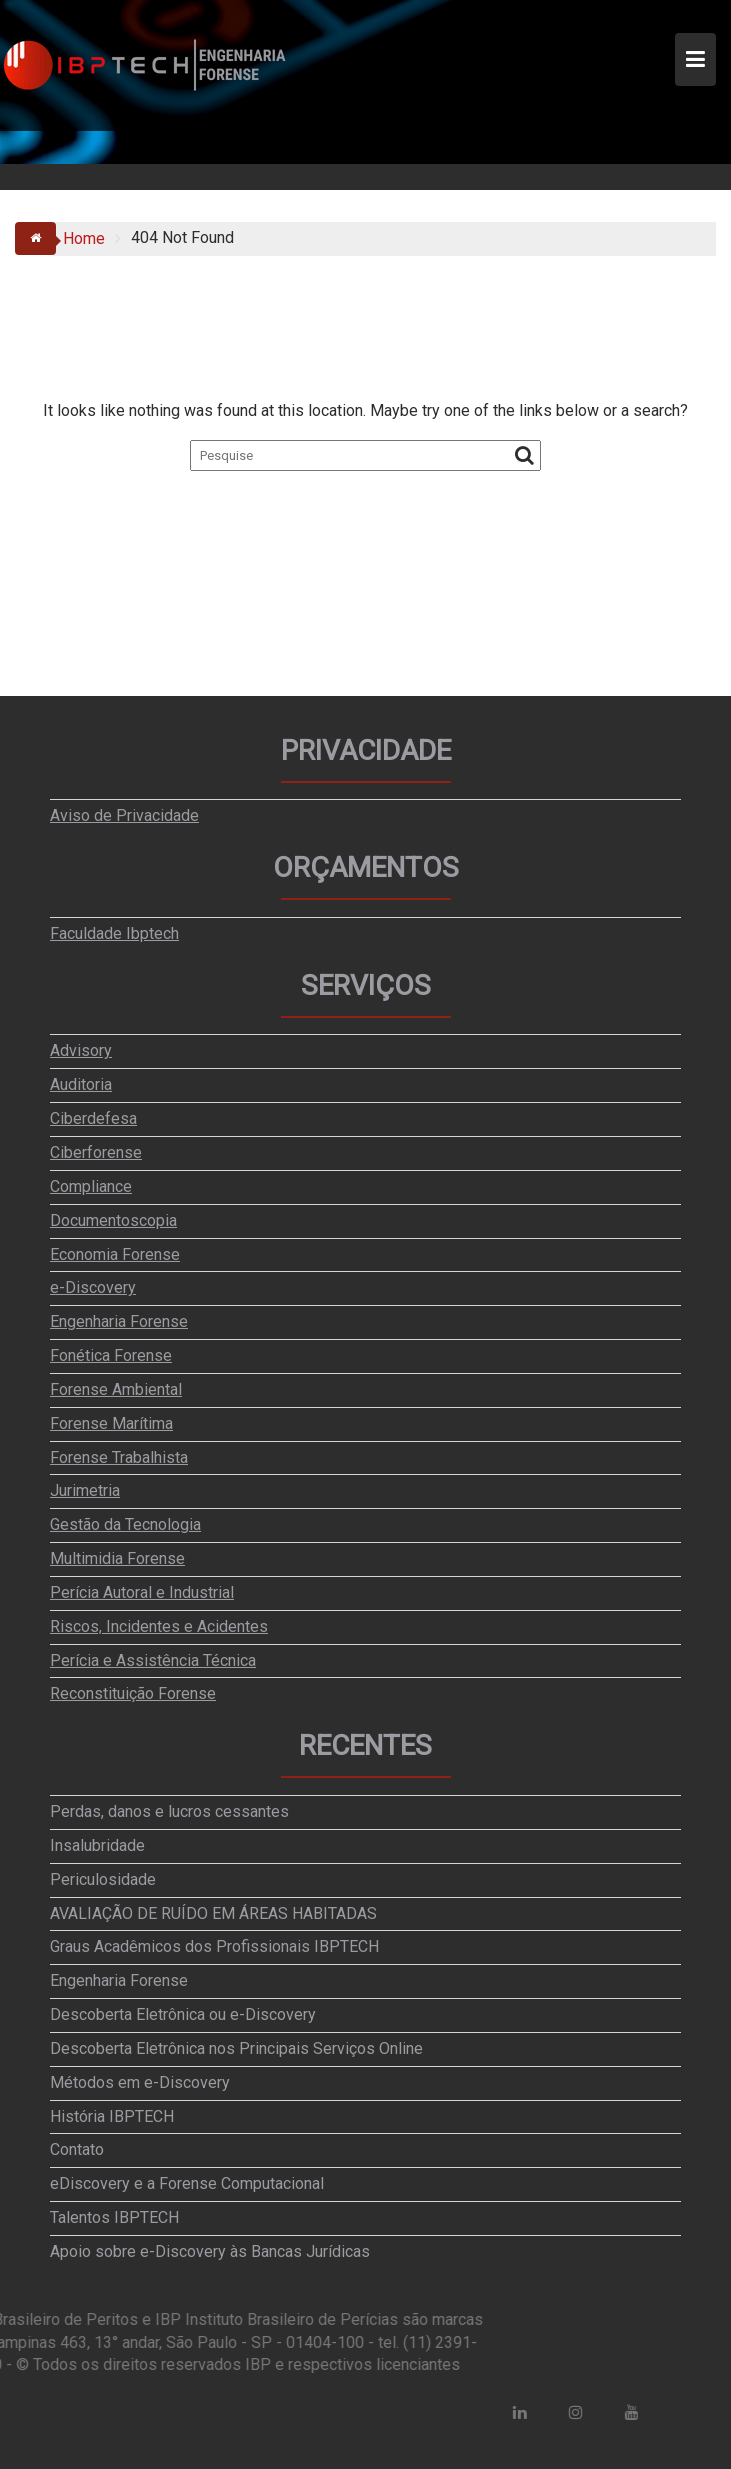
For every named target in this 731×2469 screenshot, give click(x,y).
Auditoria (81, 1084)
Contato (77, 2149)
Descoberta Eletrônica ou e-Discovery (183, 2014)
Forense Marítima (111, 1423)
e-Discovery (93, 1287)
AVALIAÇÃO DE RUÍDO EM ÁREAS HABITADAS (213, 1913)
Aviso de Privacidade (124, 815)
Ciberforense (96, 1152)
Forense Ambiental (116, 1389)
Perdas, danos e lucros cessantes (169, 1811)
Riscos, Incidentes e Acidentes (159, 1626)
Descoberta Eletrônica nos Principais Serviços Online (236, 2048)
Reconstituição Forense (133, 1693)
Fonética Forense (111, 1355)
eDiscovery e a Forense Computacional (187, 2183)
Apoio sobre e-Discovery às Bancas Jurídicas (210, 2251)
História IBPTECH (112, 2116)
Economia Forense (115, 1254)
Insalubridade (97, 1845)
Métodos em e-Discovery (140, 2082)
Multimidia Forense (117, 1558)
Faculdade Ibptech (114, 933)
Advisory (81, 1050)
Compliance (91, 1186)
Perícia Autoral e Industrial (142, 1592)
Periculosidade (103, 1879)
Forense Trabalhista (119, 1457)
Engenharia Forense (119, 1321)
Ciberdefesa (93, 1118)
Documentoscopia (113, 1220)
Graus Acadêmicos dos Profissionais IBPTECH (214, 1946)
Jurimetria (85, 1490)
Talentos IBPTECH (114, 2217)
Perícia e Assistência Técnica (153, 1660)
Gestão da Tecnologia (125, 1524)
